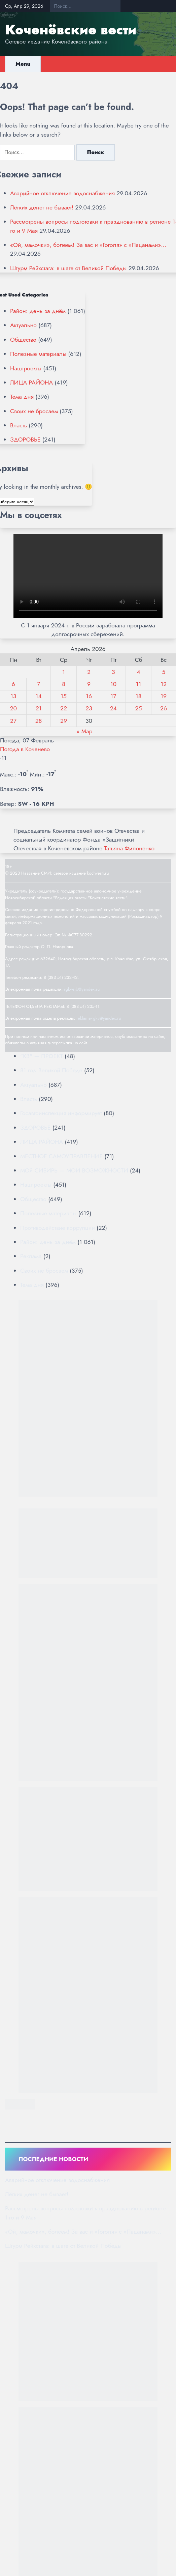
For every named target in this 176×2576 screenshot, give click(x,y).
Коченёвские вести (70, 29)
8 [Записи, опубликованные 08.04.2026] (63, 684)
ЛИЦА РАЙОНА (31, 382)
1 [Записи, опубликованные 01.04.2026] (63, 672)
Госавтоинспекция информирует (61, 1113)
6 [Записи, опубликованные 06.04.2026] (13, 684)
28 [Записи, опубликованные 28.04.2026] (38, 720)
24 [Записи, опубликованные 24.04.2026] (113, 708)
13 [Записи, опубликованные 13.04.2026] (13, 696)
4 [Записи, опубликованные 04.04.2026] (138, 672)
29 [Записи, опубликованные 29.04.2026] (63, 720)
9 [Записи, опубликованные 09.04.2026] (89, 684)
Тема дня (22, 396)
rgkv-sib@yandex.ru (82, 989)
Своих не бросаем (34, 411)
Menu (22, 64)
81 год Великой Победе (51, 1070)
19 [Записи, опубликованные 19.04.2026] (164, 696)
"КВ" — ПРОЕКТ (41, 1056)
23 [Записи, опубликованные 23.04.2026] (88, 708)
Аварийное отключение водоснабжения (62, 193)
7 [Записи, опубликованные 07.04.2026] (38, 684)
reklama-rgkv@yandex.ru (98, 1018)
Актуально (23, 325)
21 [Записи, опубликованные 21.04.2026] (39, 708)
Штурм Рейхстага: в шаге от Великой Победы (68, 268)
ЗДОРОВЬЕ (25, 439)
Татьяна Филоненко (129, 848)
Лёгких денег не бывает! (41, 207)
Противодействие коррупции (57, 1227)
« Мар (84, 731)
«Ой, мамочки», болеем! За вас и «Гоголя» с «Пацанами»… (88, 244)
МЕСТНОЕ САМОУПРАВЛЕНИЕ (61, 1156)
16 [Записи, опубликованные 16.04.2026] (89, 696)
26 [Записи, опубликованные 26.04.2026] (163, 708)
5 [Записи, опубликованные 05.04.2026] (163, 672)
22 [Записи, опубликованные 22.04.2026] (63, 708)
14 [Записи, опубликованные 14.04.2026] (39, 696)
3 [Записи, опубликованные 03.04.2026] (113, 672)
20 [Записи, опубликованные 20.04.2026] (13, 708)
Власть (18, 425)
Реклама (30, 1256)
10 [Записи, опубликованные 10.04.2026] (113, 684)
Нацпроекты (25, 368)
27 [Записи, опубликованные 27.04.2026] (13, 720)
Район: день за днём (38, 311)
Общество (23, 339)
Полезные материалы (38, 353)
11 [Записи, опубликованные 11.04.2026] (138, 684)
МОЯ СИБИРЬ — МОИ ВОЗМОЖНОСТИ (74, 1170)
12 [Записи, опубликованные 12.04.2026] (164, 684)
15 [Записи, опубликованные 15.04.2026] (64, 696)
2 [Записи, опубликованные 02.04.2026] (89, 672)
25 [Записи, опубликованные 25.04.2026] (138, 708)
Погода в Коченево (25, 749)
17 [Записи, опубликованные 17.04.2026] (113, 696)
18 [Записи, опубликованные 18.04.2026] (139, 696)
